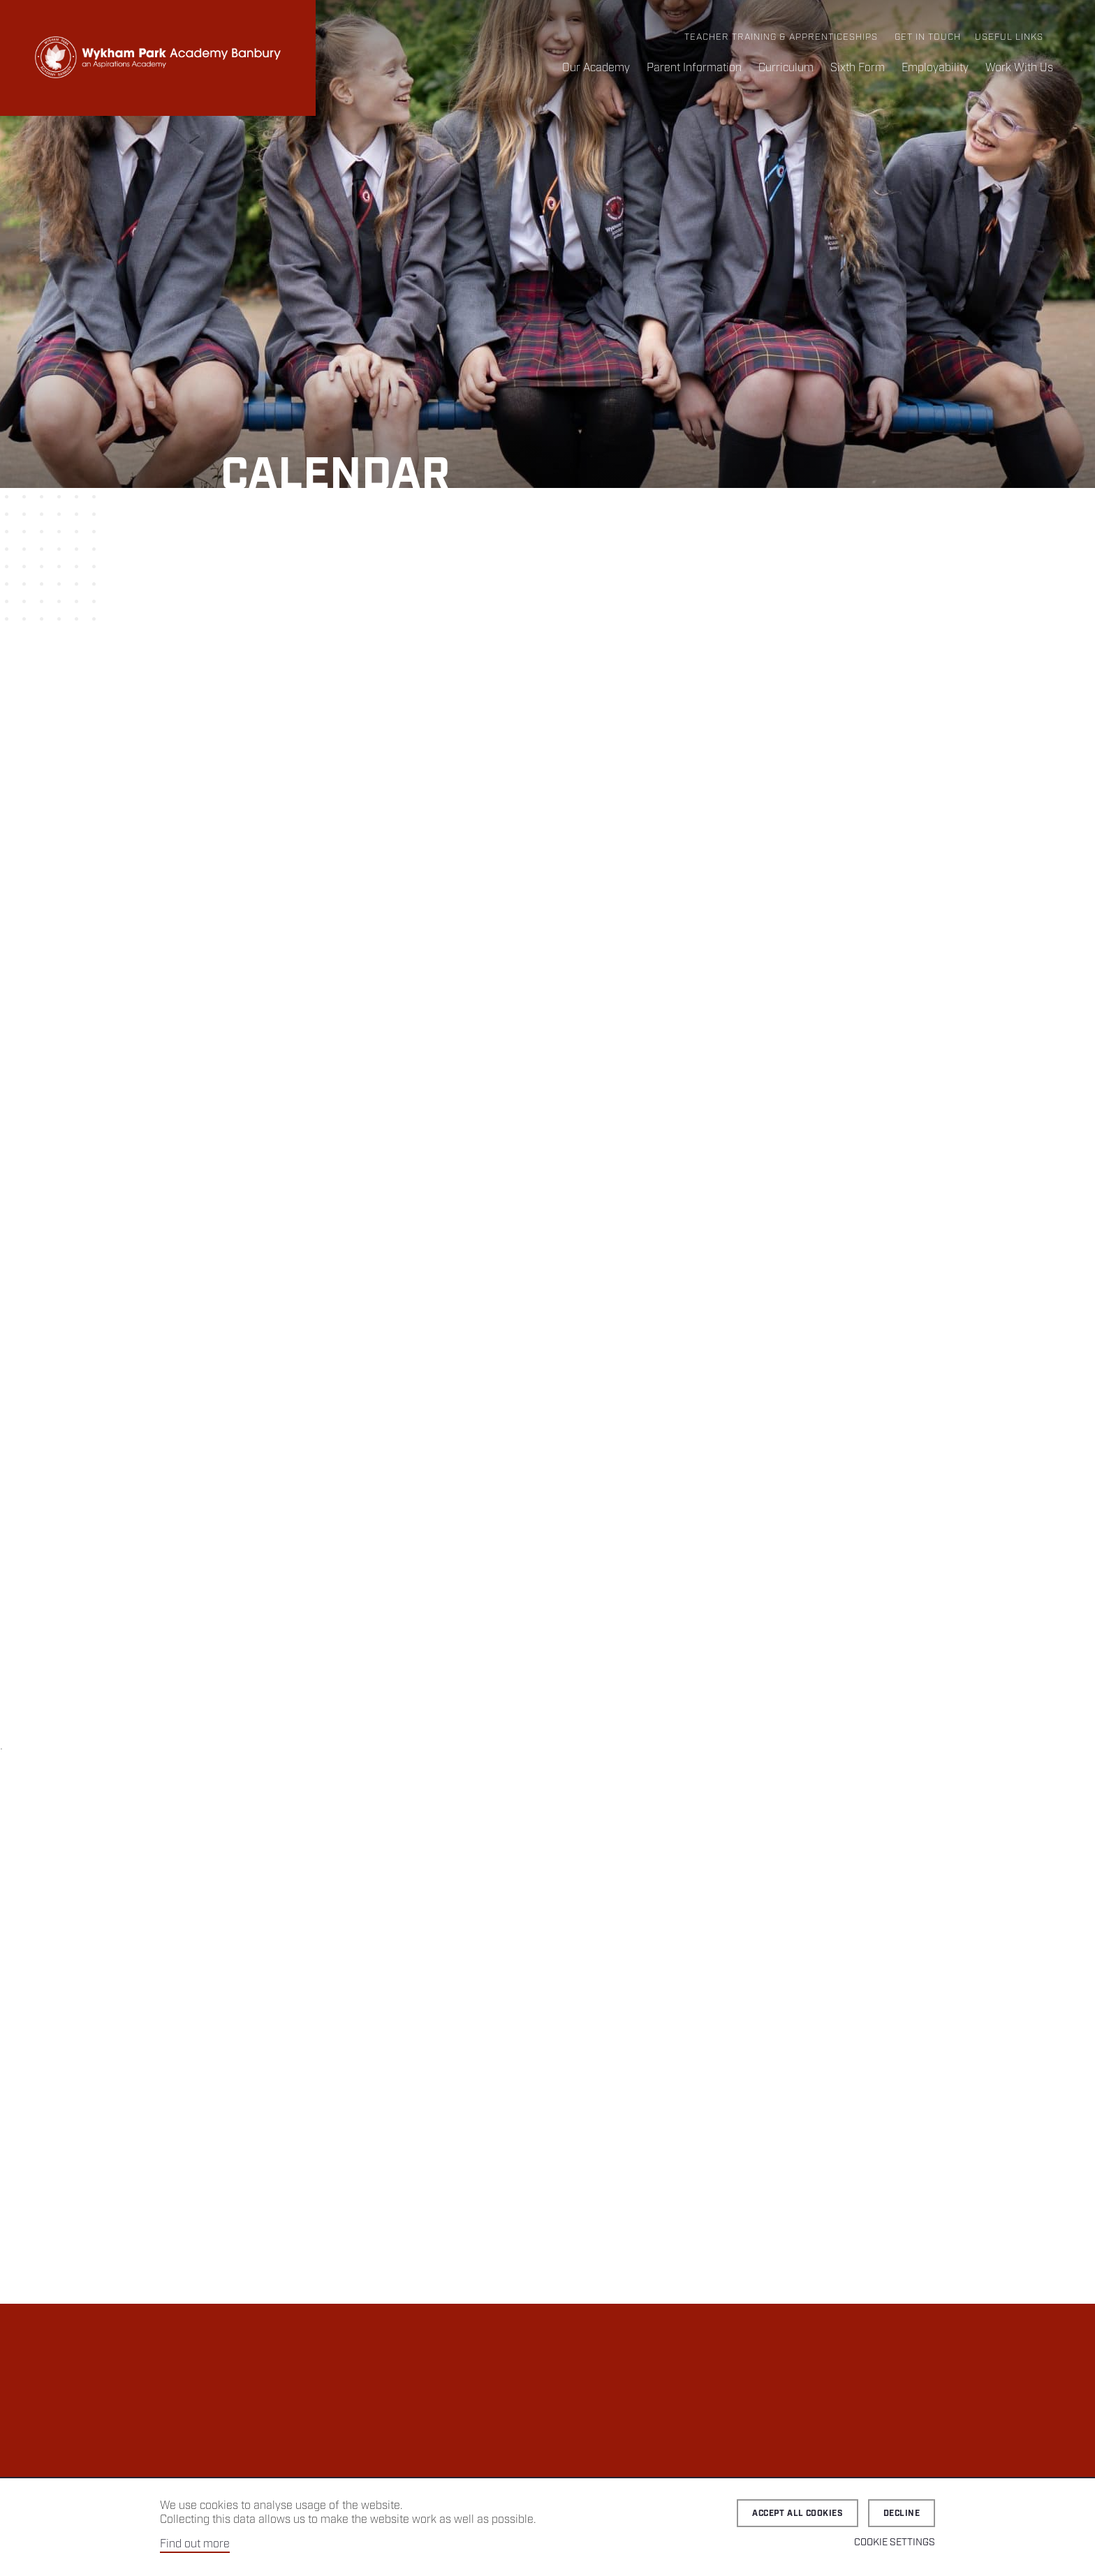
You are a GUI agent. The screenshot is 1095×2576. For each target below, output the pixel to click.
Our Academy (596, 68)
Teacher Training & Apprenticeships (781, 37)
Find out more (195, 2544)
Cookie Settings (894, 2542)
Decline (901, 2513)
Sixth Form (857, 68)
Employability (935, 68)
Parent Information (694, 68)
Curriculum (786, 68)
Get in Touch (928, 37)
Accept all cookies (797, 2513)
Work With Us (1019, 68)
